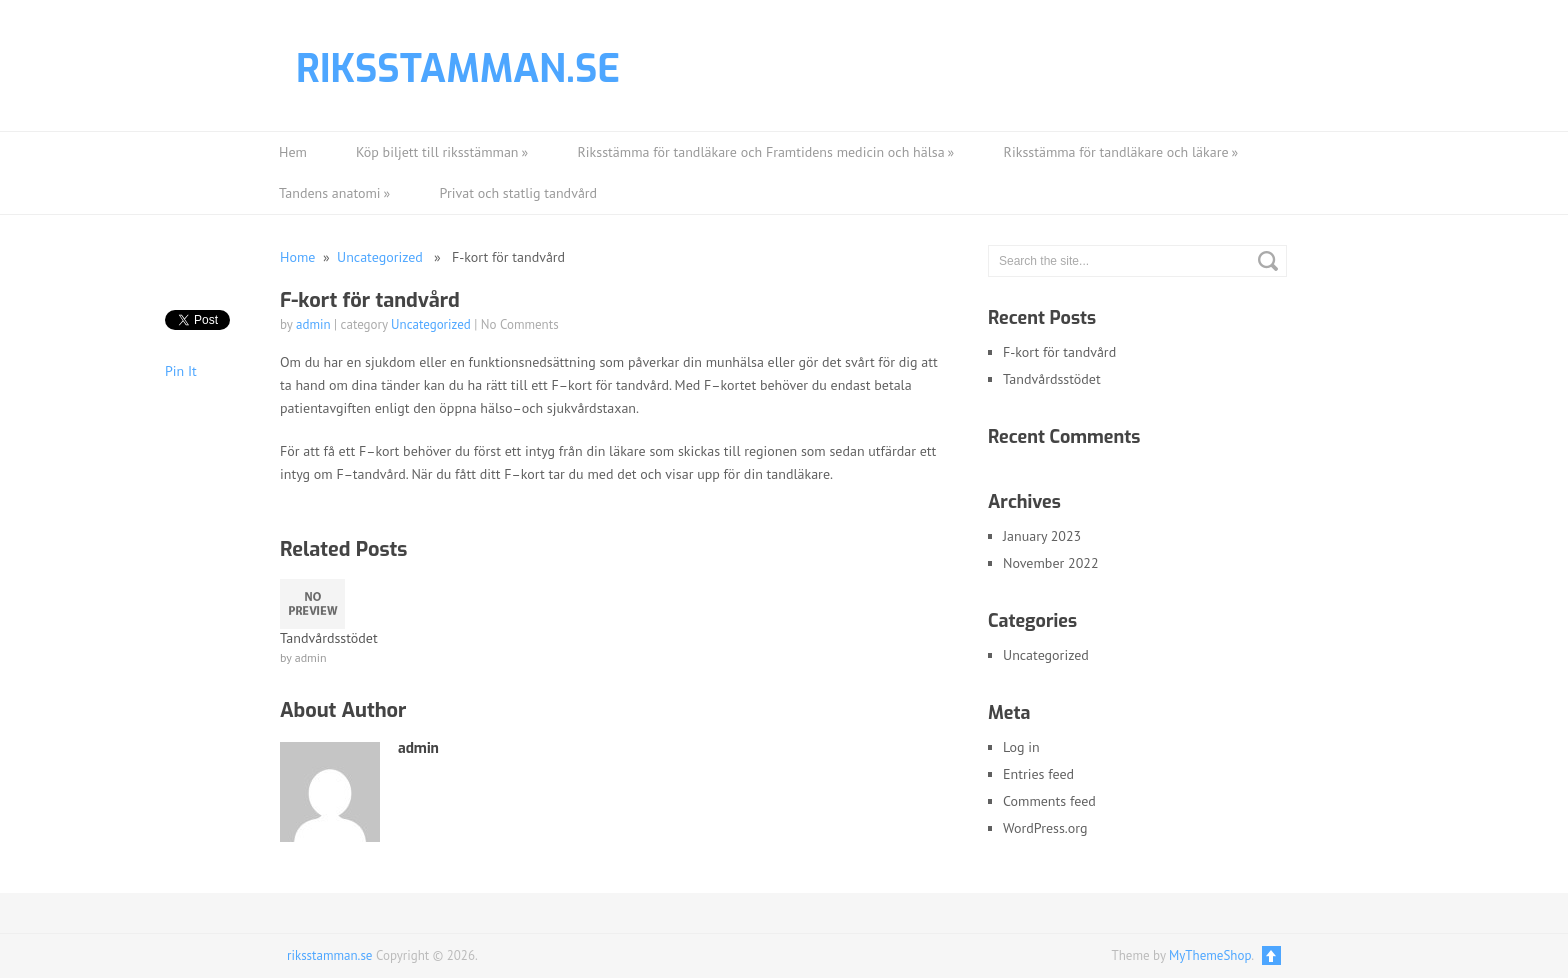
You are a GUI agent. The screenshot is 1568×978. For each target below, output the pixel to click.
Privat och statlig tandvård (519, 193)
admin (313, 324)
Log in (1021, 747)
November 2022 (1051, 563)
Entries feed (1038, 774)
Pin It (181, 371)
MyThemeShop (1210, 955)
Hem (293, 152)
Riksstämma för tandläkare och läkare (1121, 152)
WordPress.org (1045, 828)
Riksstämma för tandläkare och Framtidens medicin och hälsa (766, 152)
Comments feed (1049, 801)
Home (297, 257)
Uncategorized (380, 257)
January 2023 (1042, 536)
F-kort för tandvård (1059, 352)
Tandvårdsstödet (1052, 379)
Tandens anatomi (335, 193)
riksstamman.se (458, 69)
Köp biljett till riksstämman (442, 152)
